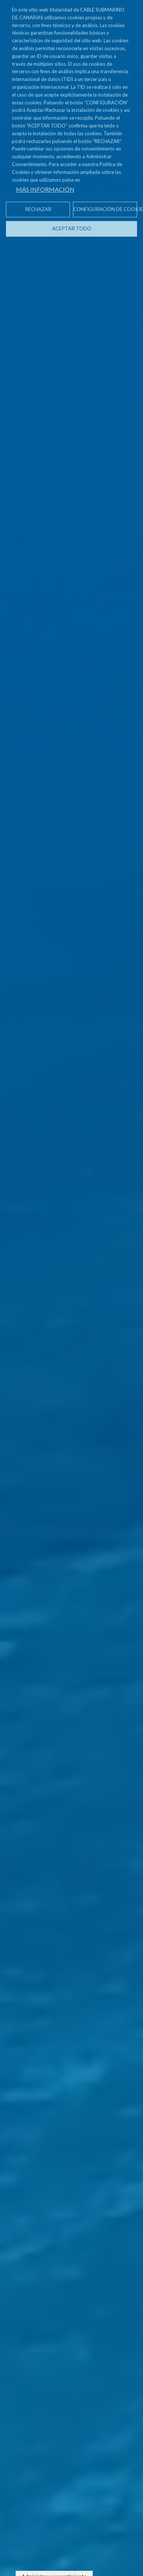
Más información (45, 189)
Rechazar (38, 209)
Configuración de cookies (105, 209)
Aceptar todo (71, 228)
